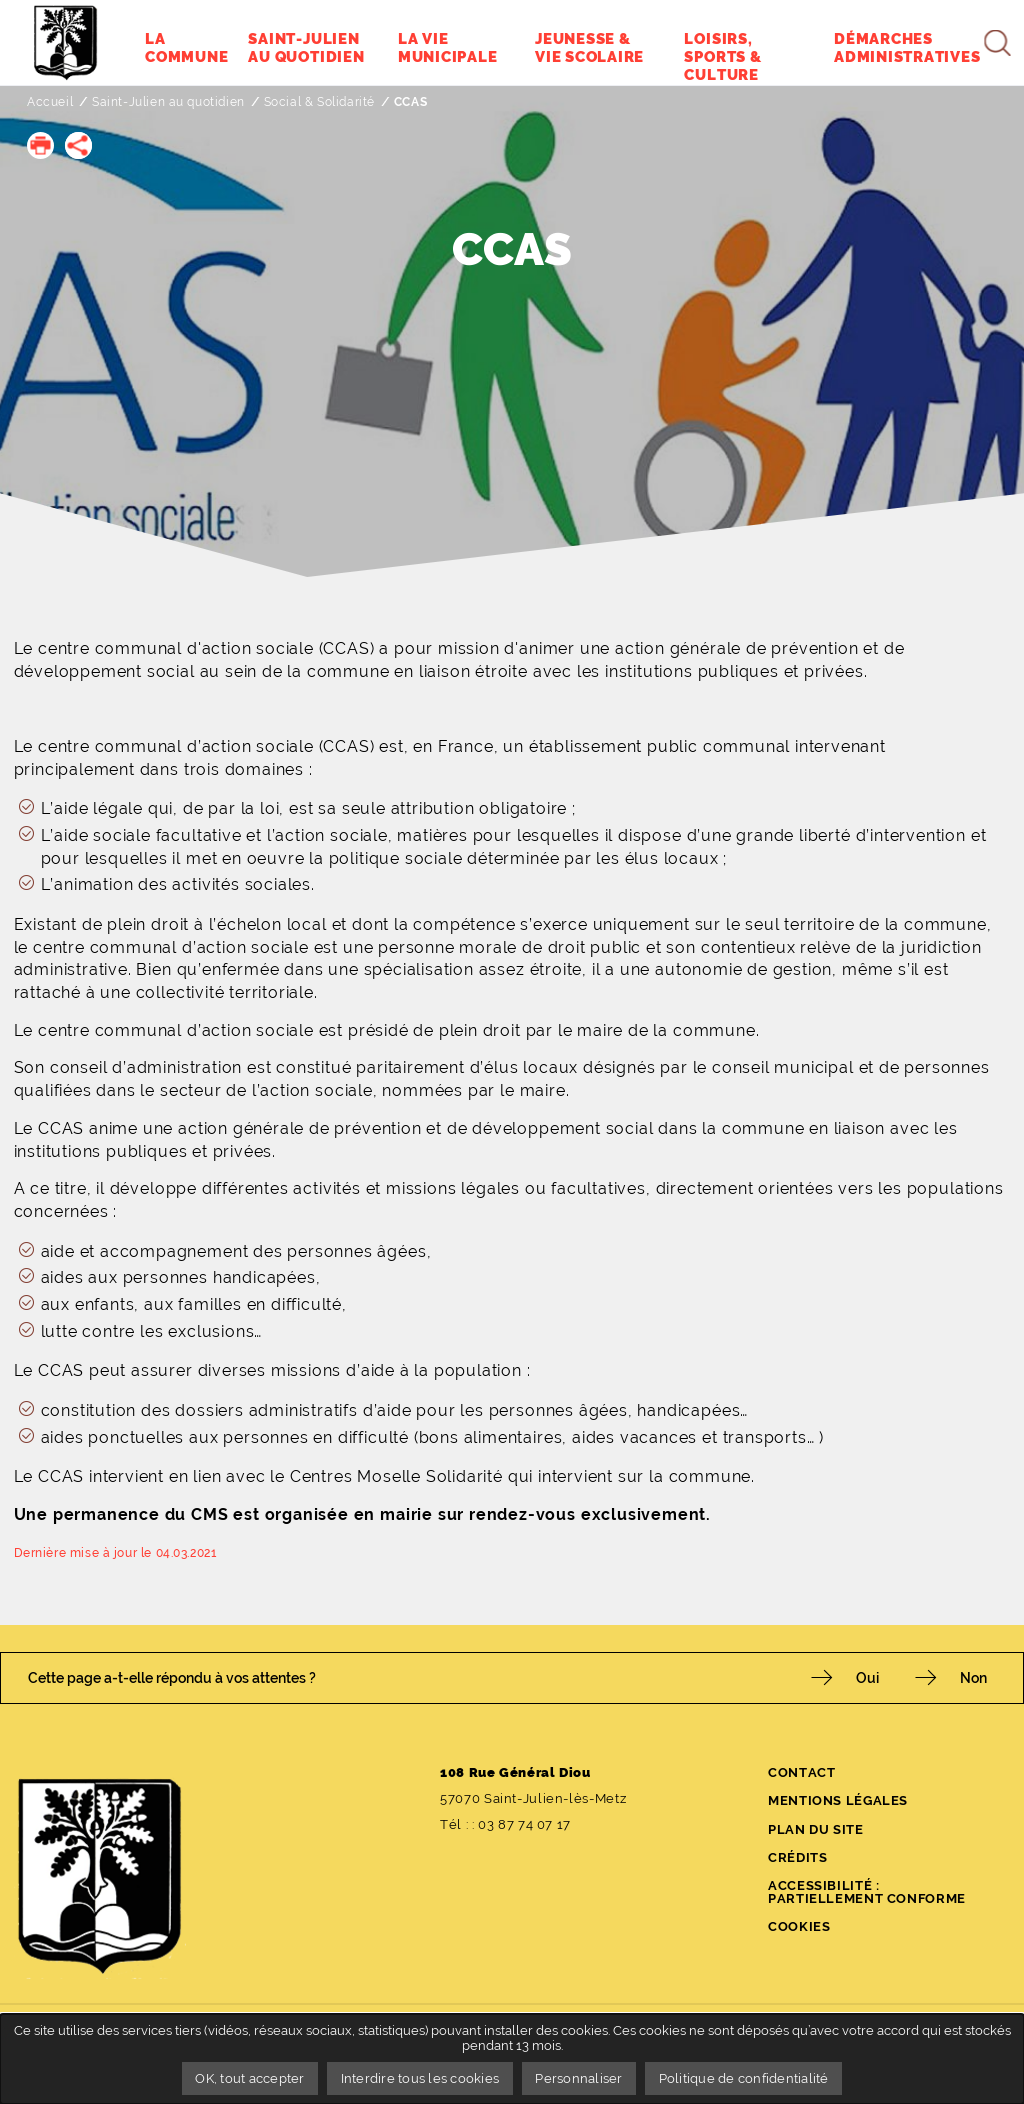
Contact (801, 1772)
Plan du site (816, 1829)
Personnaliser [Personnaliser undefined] (578, 2078)
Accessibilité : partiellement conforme (867, 1892)
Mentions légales (838, 1800)
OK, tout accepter (249, 2078)
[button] (40, 145)
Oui (867, 1677)
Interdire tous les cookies (420, 2078)
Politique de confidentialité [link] (744, 2078)
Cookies (799, 1926)
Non (973, 1677)
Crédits (797, 1857)
